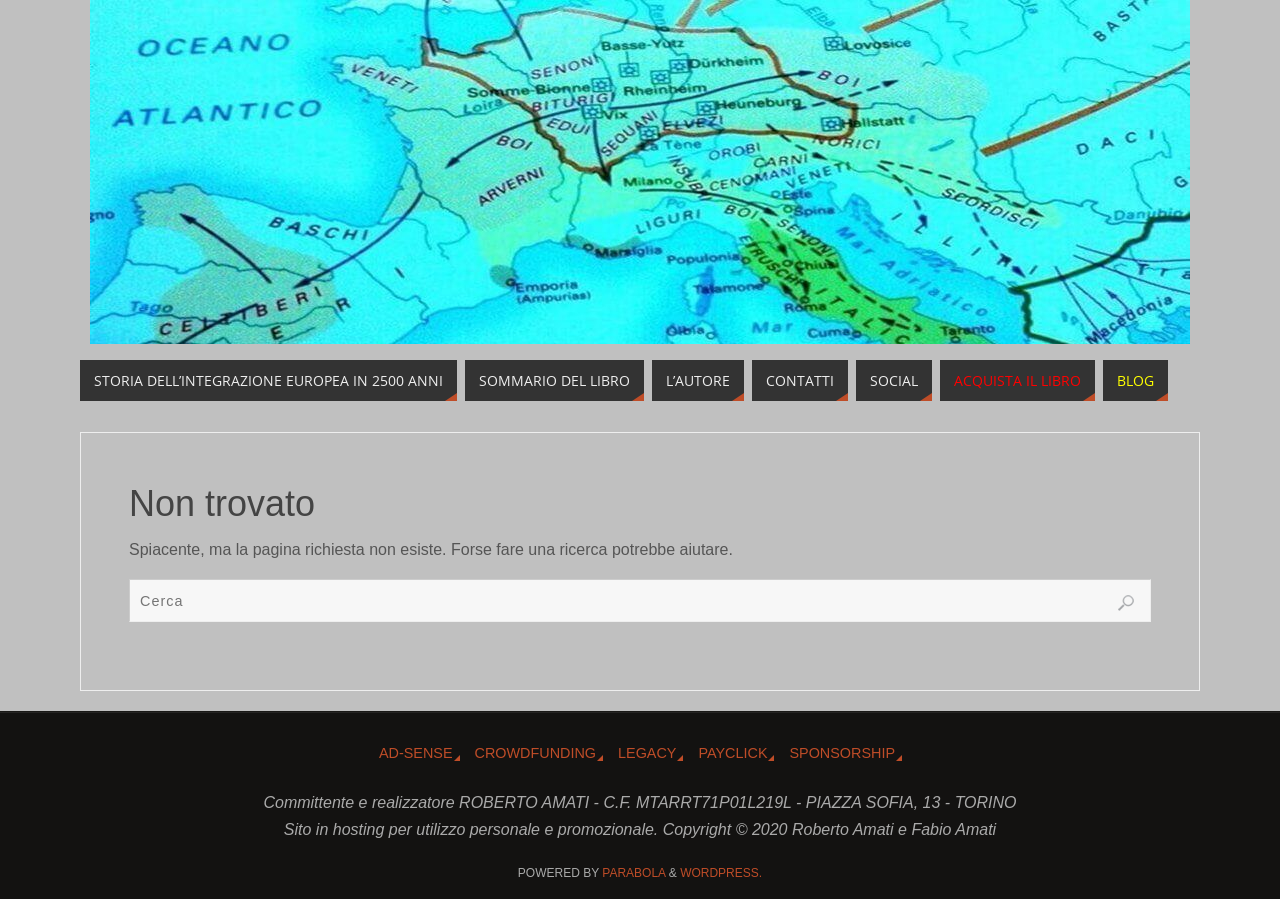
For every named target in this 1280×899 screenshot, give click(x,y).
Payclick (732, 753)
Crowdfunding (536, 753)
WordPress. (721, 873)
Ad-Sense (416, 753)
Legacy (647, 753)
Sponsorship (842, 753)
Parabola (633, 873)
